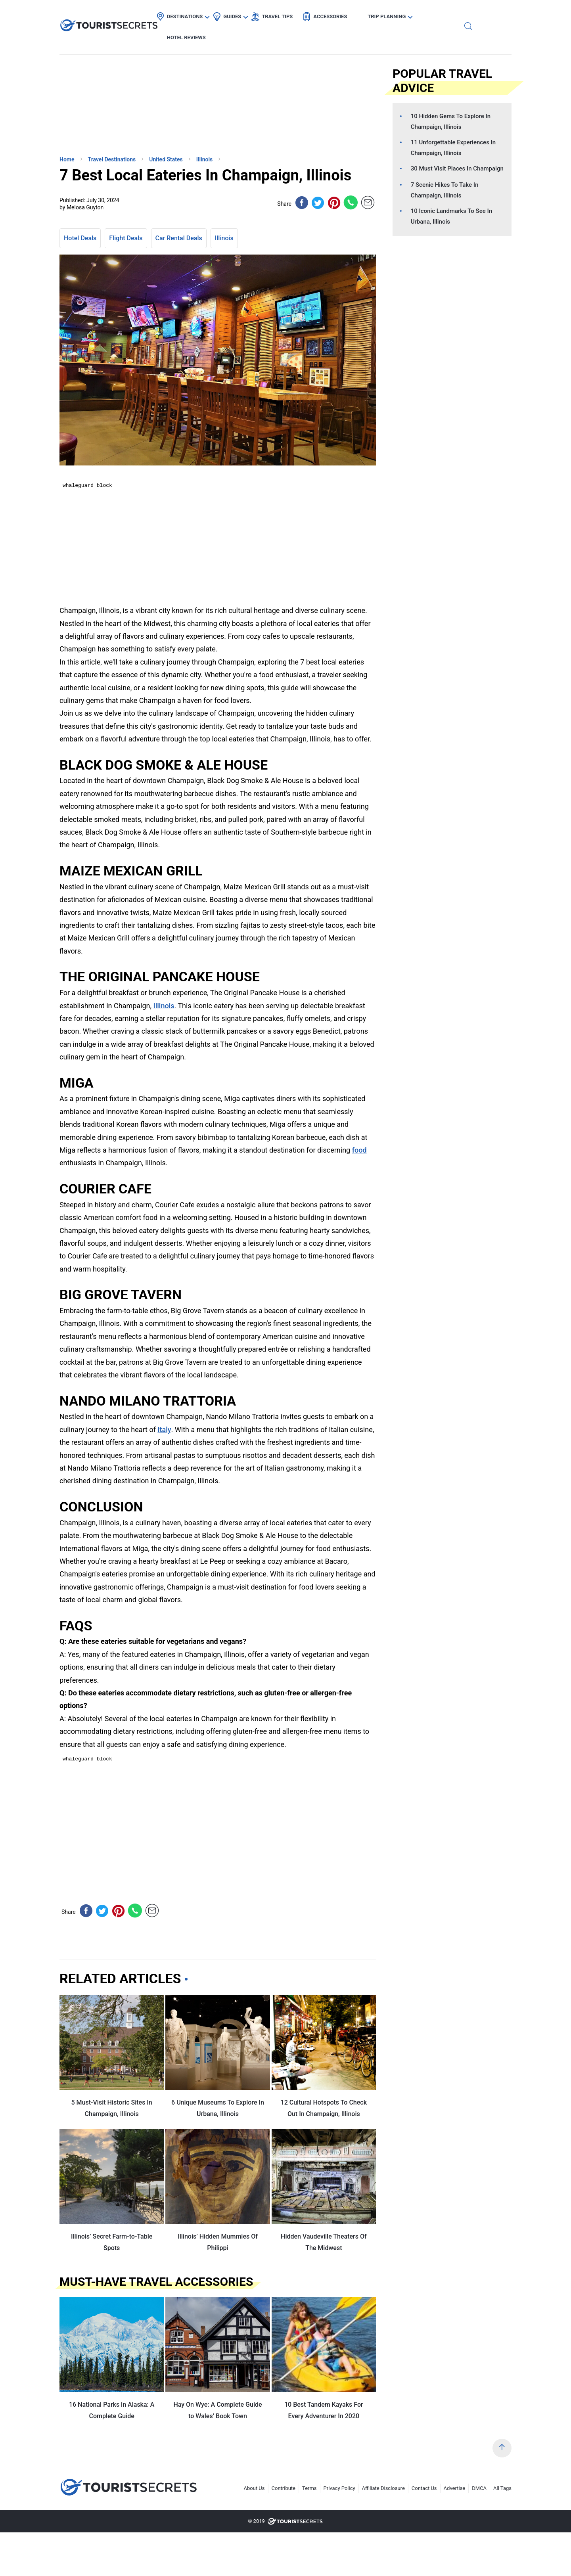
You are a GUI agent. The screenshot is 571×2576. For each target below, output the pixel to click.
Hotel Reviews (466, 14)
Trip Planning (407, 14)
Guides (253, 14)
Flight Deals (125, 238)
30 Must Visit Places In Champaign (457, 168)
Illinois (224, 238)
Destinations (206, 14)
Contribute (284, 2488)
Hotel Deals (80, 238)
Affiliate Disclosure (383, 2488)
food (359, 1150)
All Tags (502, 2488)
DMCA (479, 2488)
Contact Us (424, 2488)
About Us (254, 2488)
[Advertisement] (118, 93)
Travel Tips (297, 14)
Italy (164, 1429)
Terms (309, 2488)
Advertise (455, 2488)
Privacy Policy (339, 2488)
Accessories (351, 14)
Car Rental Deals (178, 238)
